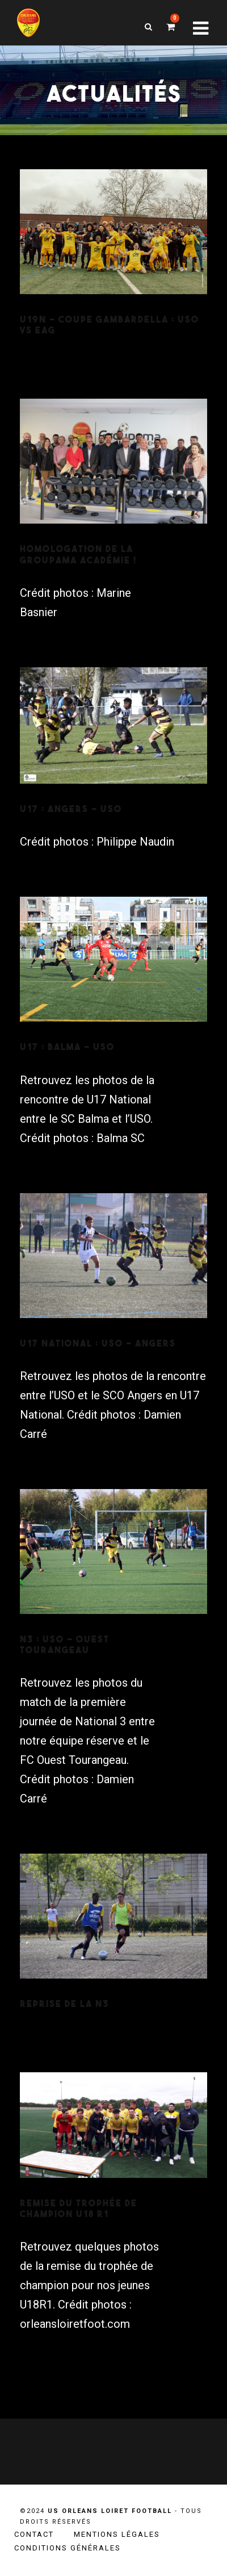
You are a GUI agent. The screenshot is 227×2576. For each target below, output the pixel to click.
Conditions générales (67, 2548)
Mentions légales (117, 2534)
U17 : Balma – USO (67, 1046)
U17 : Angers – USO (71, 808)
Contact (34, 2534)
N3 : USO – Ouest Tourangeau (65, 1644)
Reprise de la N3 (64, 2003)
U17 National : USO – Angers (98, 1343)
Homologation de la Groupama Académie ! (78, 554)
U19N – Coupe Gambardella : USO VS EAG (109, 324)
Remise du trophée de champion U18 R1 (78, 2208)
